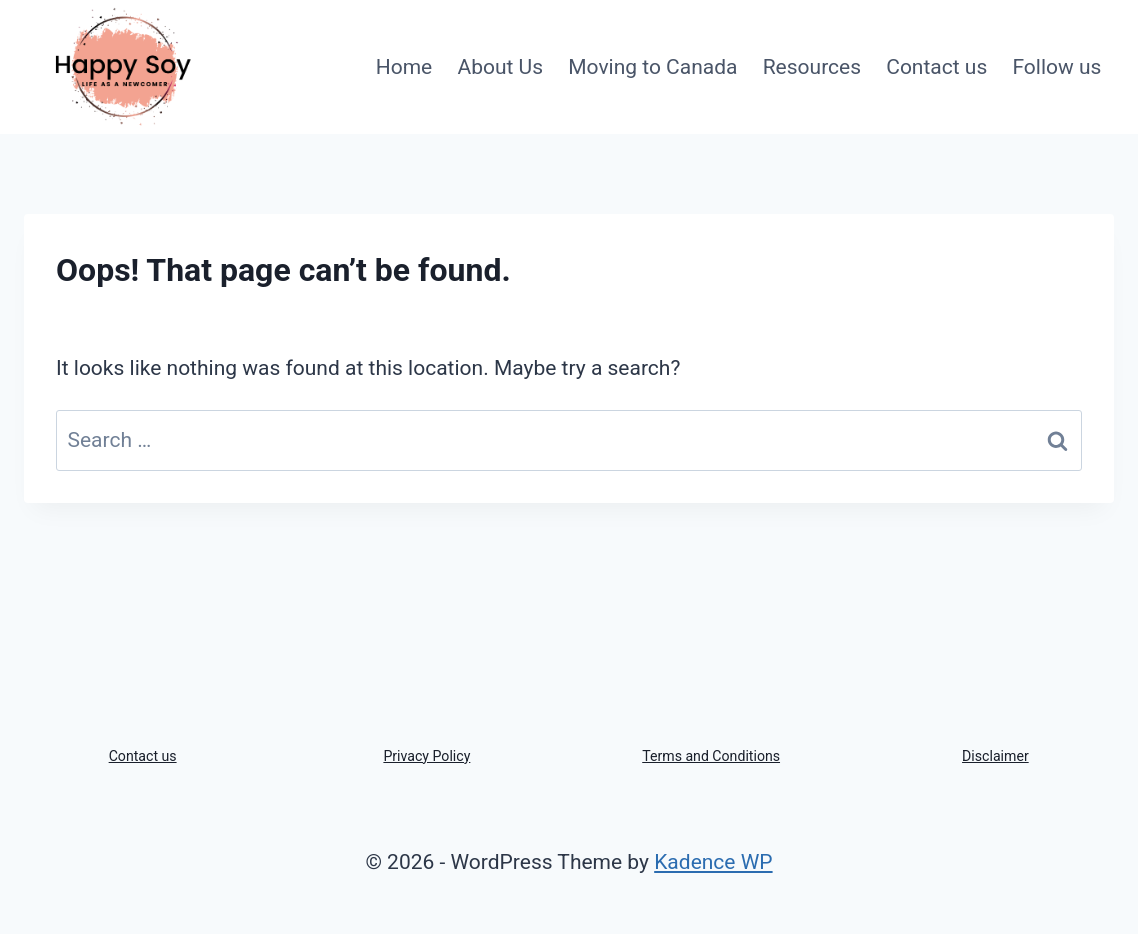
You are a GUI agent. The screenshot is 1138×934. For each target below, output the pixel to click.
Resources (812, 67)
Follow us (1056, 67)
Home (404, 67)
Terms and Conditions (711, 756)
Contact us (936, 67)
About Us (500, 67)
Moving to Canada (652, 67)
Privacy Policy (426, 756)
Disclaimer (995, 756)
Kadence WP (713, 862)
